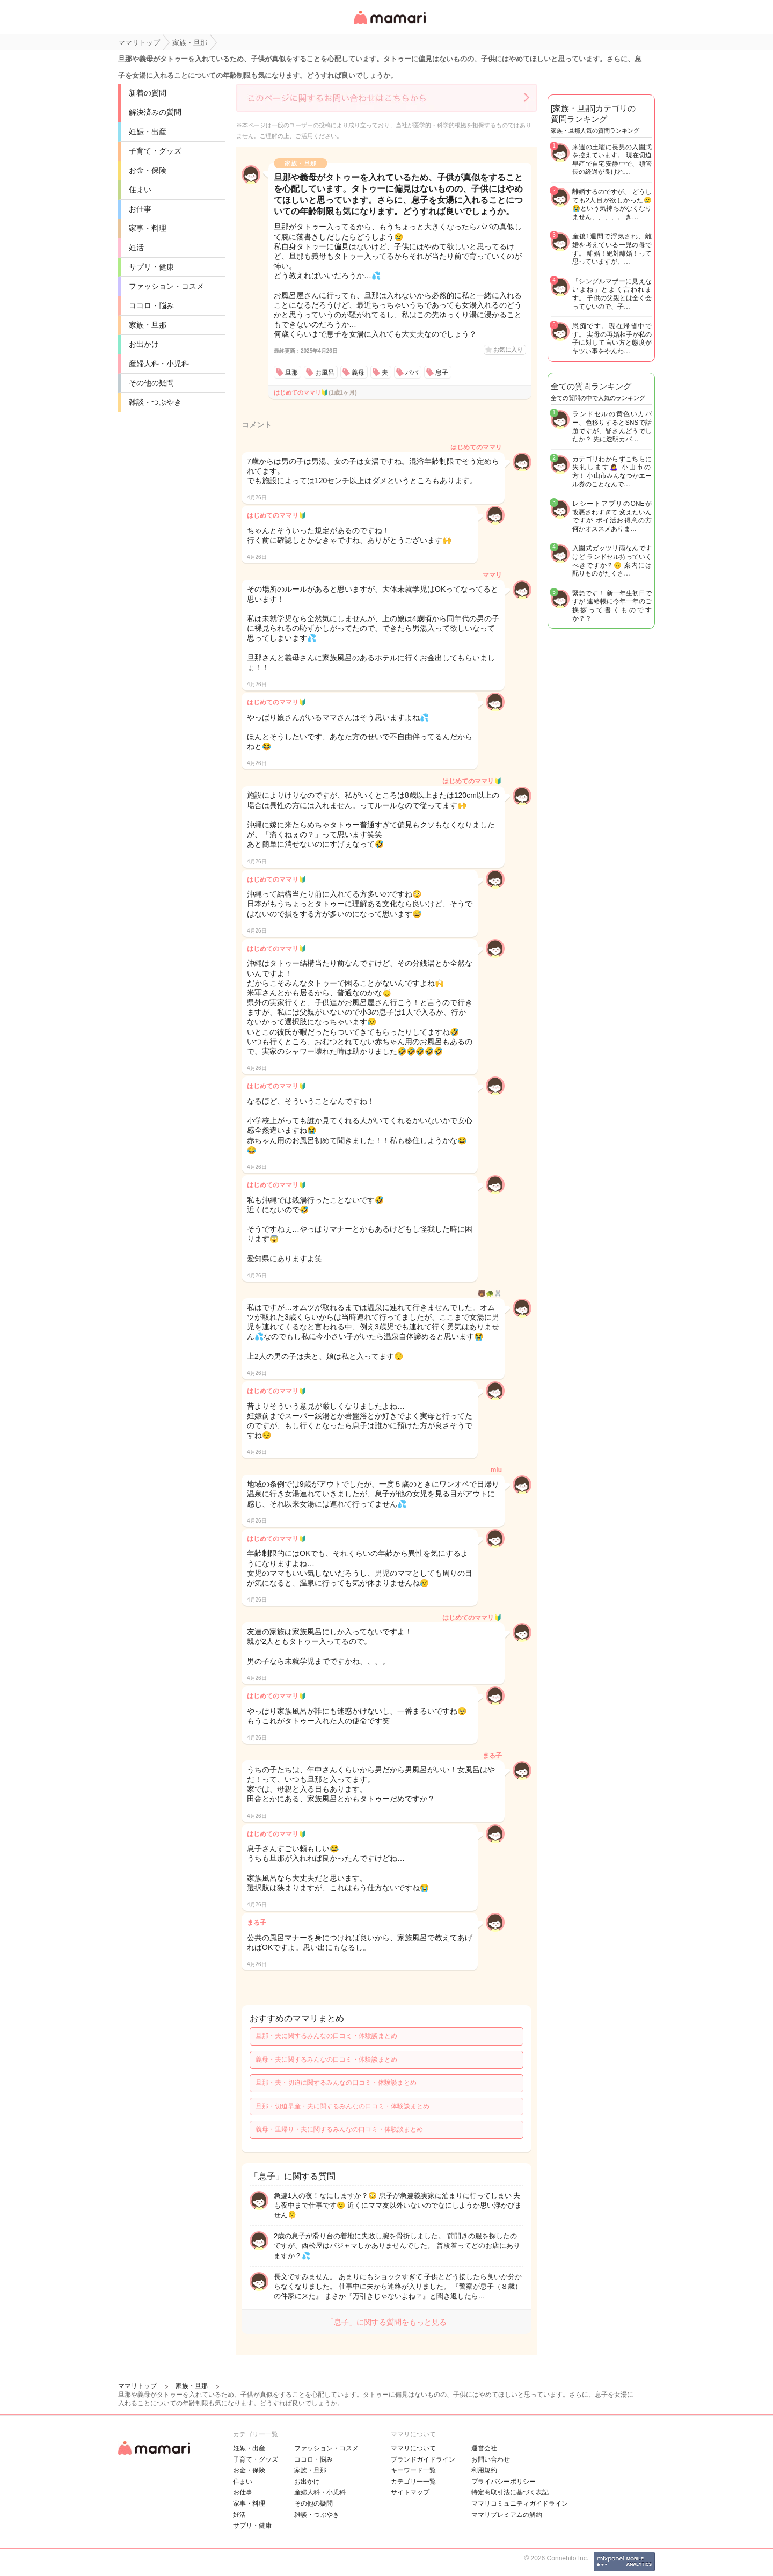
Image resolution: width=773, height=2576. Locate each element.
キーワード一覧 (413, 2470)
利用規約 (484, 2470)
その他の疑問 (151, 383)
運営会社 (484, 2448)
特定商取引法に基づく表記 (510, 2492)
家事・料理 (147, 228)
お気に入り (508, 349)
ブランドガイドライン (423, 2459)
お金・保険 (147, 170)
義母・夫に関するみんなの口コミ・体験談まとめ (326, 2059)
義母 (358, 372)
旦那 (291, 372)
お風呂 (324, 372)
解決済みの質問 (155, 112)
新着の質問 (147, 93)
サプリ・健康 (151, 267)
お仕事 (140, 209)
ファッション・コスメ (166, 286)
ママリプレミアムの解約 (506, 2515)
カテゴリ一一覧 (413, 2481)
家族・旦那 (147, 325)
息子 (441, 372)
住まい (140, 189)
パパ (411, 372)
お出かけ (144, 344)
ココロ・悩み (151, 305)
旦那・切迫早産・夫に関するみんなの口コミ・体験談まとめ (342, 2106)
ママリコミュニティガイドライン (519, 2503)
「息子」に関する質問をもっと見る (386, 2322)
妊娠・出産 (147, 131)
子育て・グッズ (155, 151)
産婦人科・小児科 (159, 363)
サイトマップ (410, 2492)
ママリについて (413, 2448)
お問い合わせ (490, 2459)
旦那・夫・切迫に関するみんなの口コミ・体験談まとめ (336, 2082)
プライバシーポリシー (503, 2481)
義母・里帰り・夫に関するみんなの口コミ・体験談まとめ (339, 2129)
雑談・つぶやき (155, 402)
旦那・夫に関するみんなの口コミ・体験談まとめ (326, 2036)
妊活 (136, 247)
